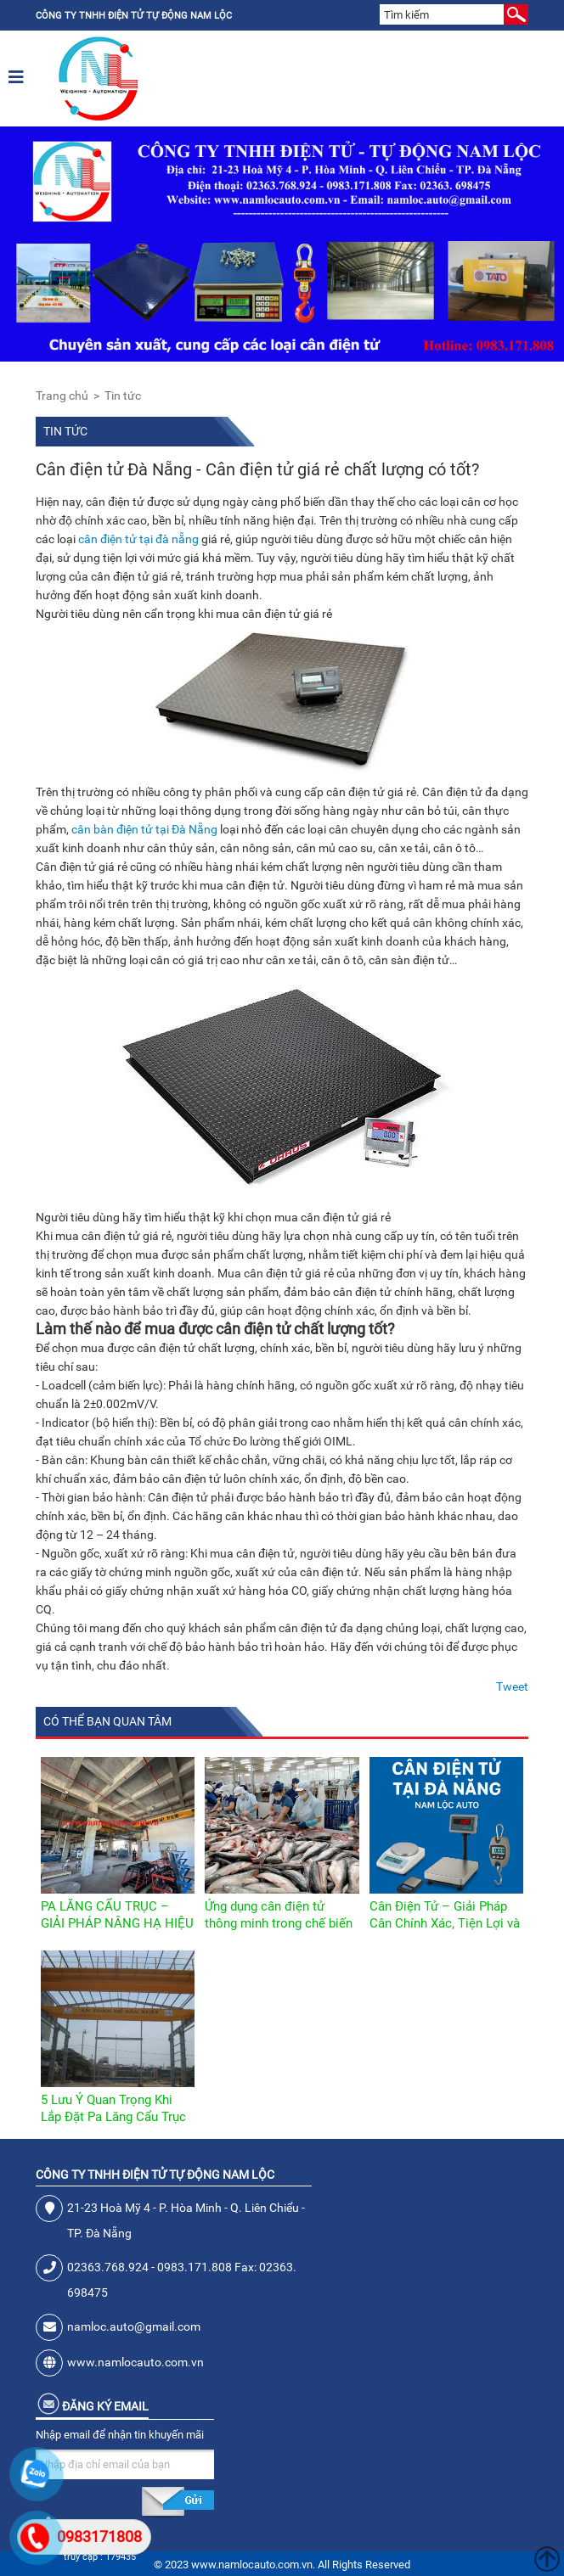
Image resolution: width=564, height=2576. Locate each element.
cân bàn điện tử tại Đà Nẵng (144, 829)
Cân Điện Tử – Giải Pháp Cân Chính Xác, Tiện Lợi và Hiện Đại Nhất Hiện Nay (444, 1923)
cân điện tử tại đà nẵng (138, 539)
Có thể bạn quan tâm (107, 1721)
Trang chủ (62, 395)
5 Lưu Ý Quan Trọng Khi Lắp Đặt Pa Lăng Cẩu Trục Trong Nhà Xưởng (113, 2116)
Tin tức (122, 395)
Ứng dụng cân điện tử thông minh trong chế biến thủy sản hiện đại (278, 1923)
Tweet (512, 1686)
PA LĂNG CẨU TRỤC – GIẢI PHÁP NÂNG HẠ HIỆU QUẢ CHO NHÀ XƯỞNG (117, 1923)
